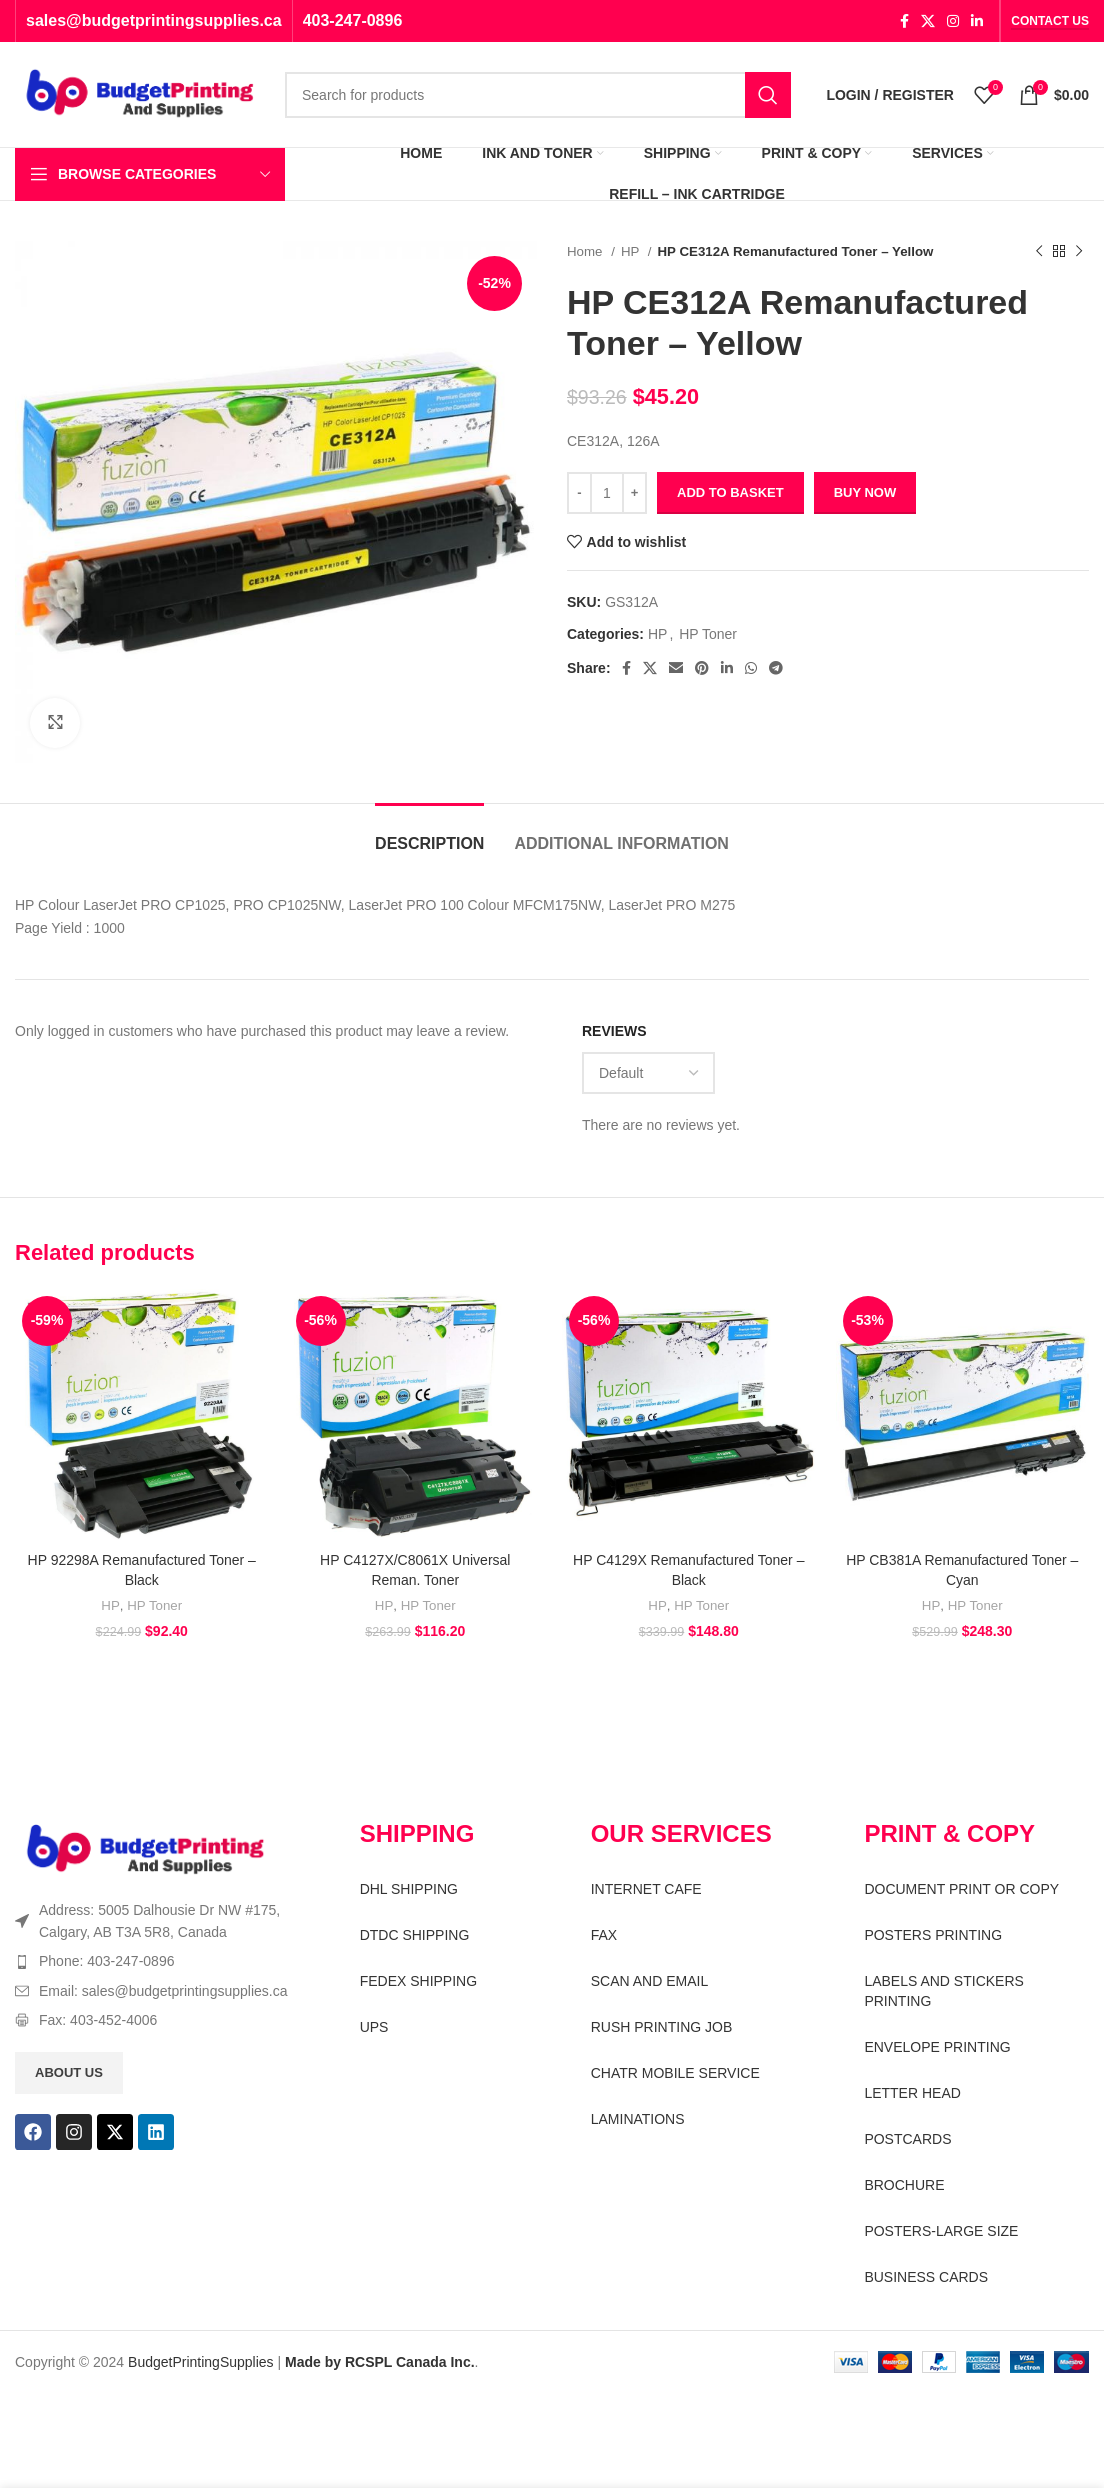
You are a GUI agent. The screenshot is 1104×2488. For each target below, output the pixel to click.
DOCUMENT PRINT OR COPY (961, 1889)
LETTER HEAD (912, 2093)
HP (632, 251)
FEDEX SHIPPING (418, 1981)
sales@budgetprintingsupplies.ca (154, 20)
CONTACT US (1050, 21)
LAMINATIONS (638, 2119)
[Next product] (1079, 252)
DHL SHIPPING (409, 1889)
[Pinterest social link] (702, 668)
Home (586, 251)
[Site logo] (140, 93)
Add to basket (730, 492)
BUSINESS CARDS (926, 2277)
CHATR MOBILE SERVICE (675, 2073)
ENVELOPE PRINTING (937, 2047)
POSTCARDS (907, 2139)
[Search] (538, 95)
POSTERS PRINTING (933, 1935)
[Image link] (145, 1849)
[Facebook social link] (904, 21)
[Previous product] (1039, 252)
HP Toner (708, 634)
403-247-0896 (353, 20)
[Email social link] (676, 668)
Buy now (865, 492)
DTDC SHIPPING (415, 1935)
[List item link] (152, 1961)
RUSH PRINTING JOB (662, 2027)
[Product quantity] (607, 493)
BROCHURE (904, 2185)
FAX (604, 1935)
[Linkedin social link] (977, 21)
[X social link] (928, 21)
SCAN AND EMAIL (649, 1981)
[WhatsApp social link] (751, 668)
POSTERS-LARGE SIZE (941, 2231)
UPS (374, 2027)
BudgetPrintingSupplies (201, 2362)
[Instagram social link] (953, 21)
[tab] (429, 833)
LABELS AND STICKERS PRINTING (944, 1991)
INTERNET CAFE (646, 1889)
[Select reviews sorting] (648, 1073)
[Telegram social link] (776, 668)
